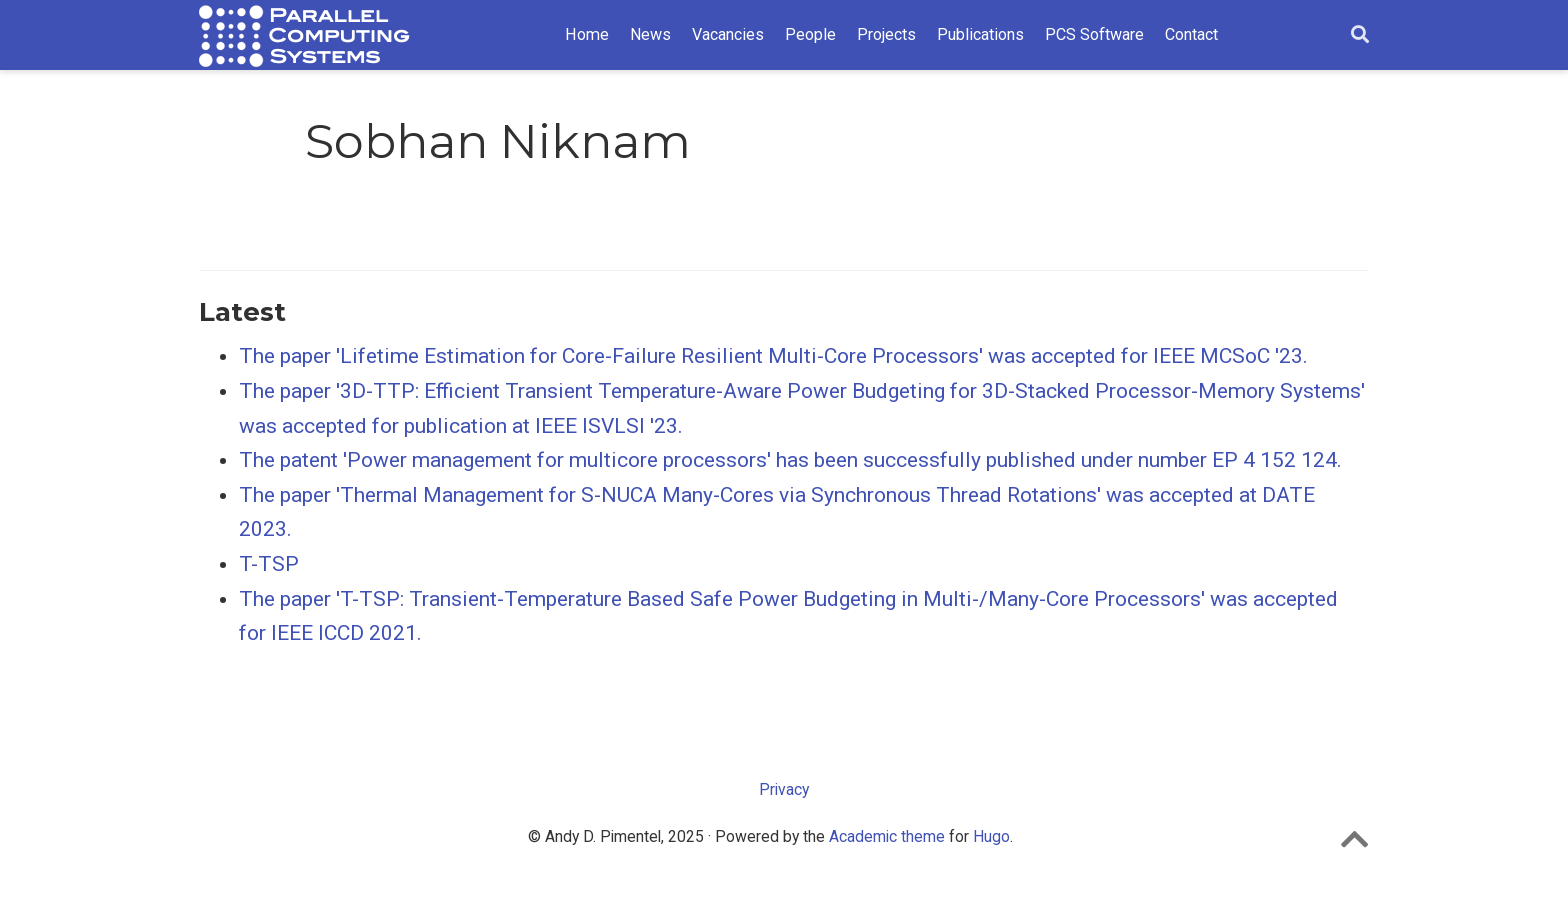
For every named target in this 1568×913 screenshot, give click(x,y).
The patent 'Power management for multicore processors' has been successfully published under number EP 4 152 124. (790, 460)
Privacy (784, 789)
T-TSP (269, 564)
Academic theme (887, 836)
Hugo (991, 836)
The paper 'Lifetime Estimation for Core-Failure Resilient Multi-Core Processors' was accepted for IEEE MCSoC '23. (773, 356)
